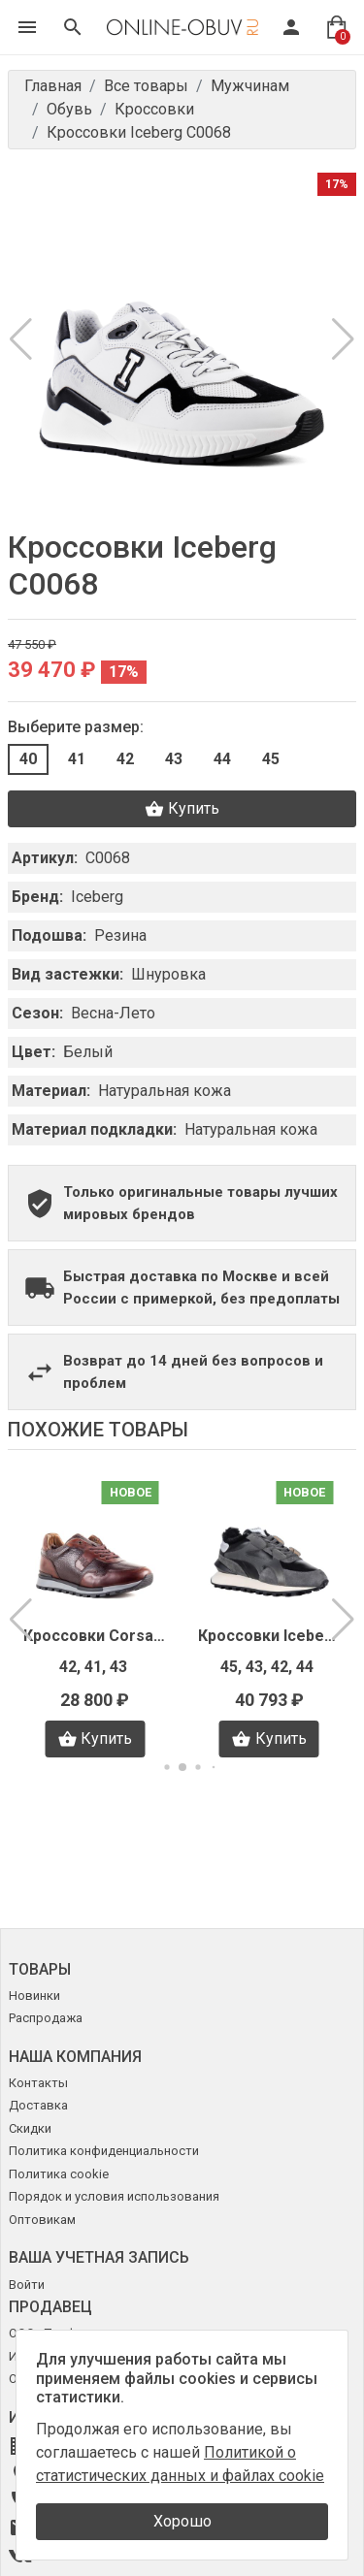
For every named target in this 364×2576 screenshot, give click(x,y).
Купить (182, 809)
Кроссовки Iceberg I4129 (270, 1635)
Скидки (30, 2128)
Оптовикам (42, 2219)
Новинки (34, 1995)
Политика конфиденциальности (104, 2150)
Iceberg (97, 896)
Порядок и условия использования (114, 2196)
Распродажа (46, 2018)
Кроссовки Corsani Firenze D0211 (95, 1635)
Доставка (38, 2105)
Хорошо (182, 2521)
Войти (27, 2284)
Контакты (38, 2083)
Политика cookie (59, 2174)
